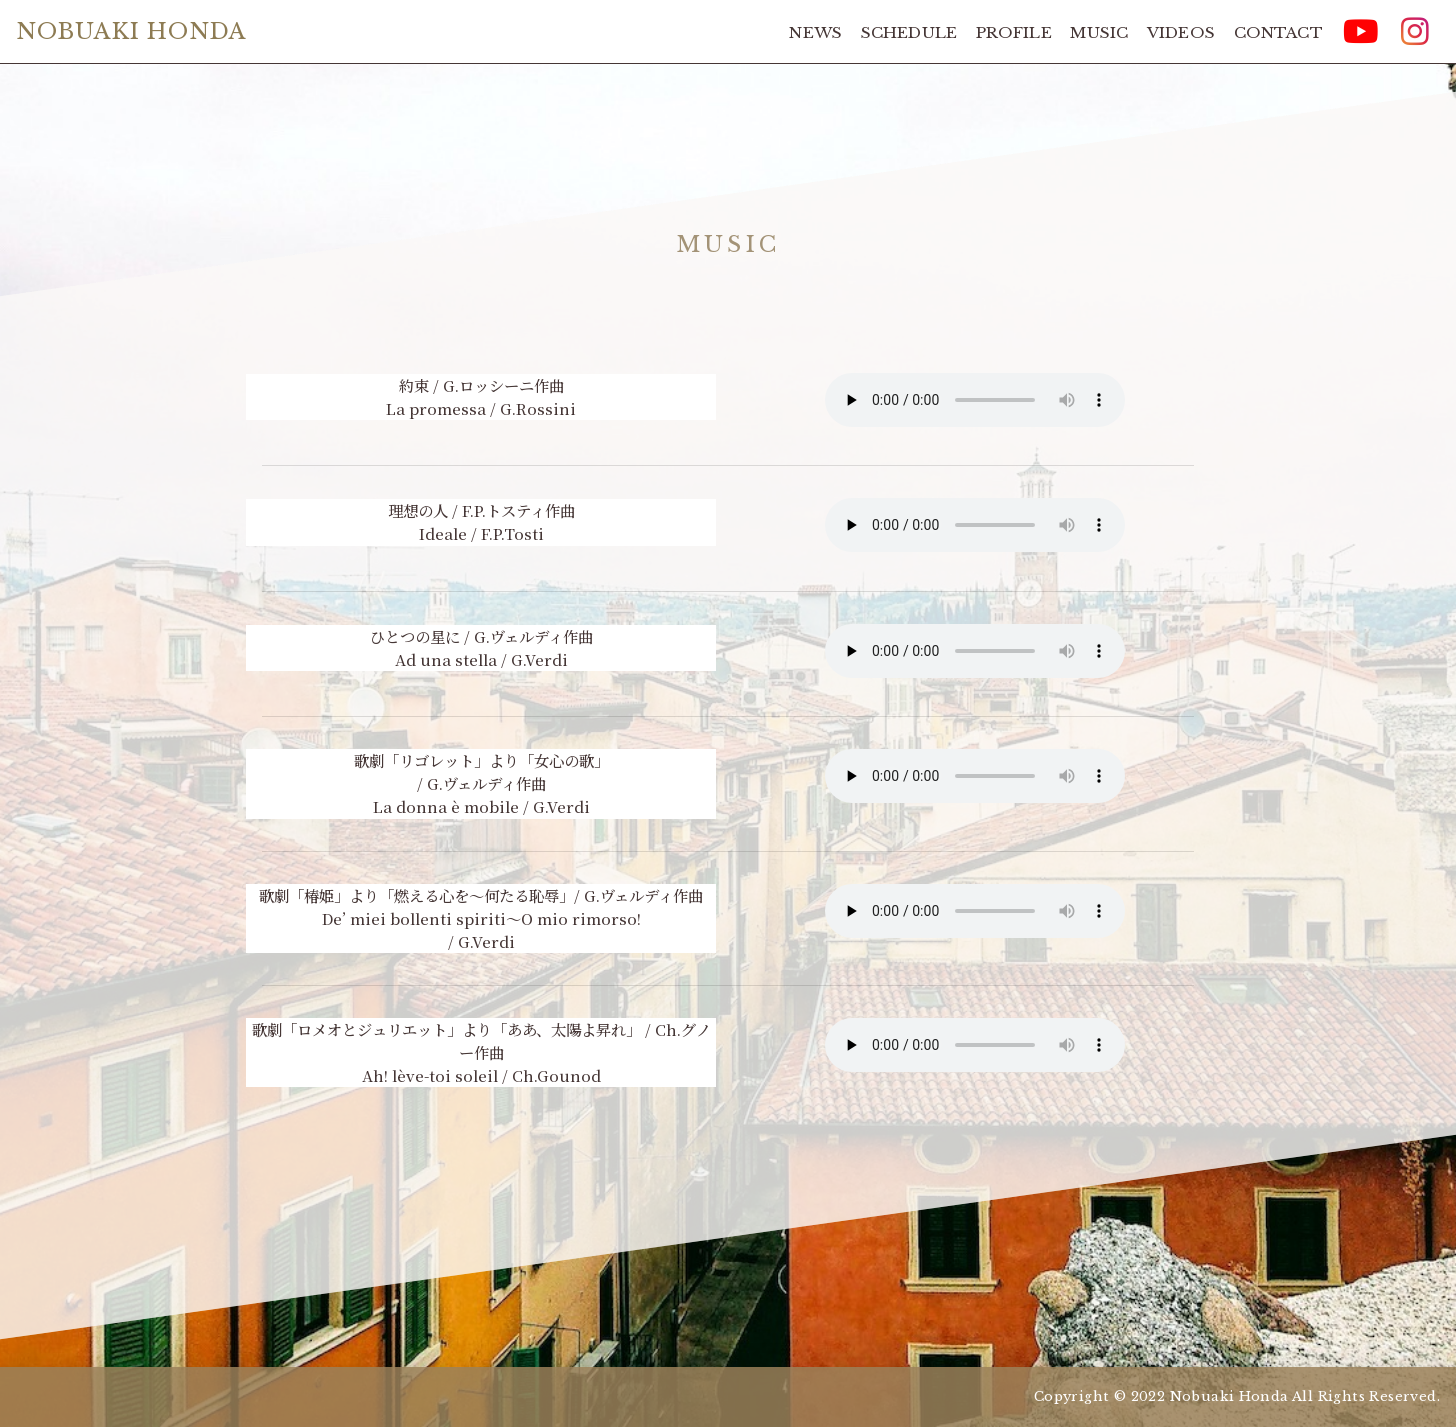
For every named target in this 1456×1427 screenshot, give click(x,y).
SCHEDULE (909, 32)
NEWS (815, 32)
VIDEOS (1181, 32)
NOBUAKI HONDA (131, 31)
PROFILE (1014, 32)
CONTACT (1278, 32)
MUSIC (1099, 32)
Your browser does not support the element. (975, 400)
